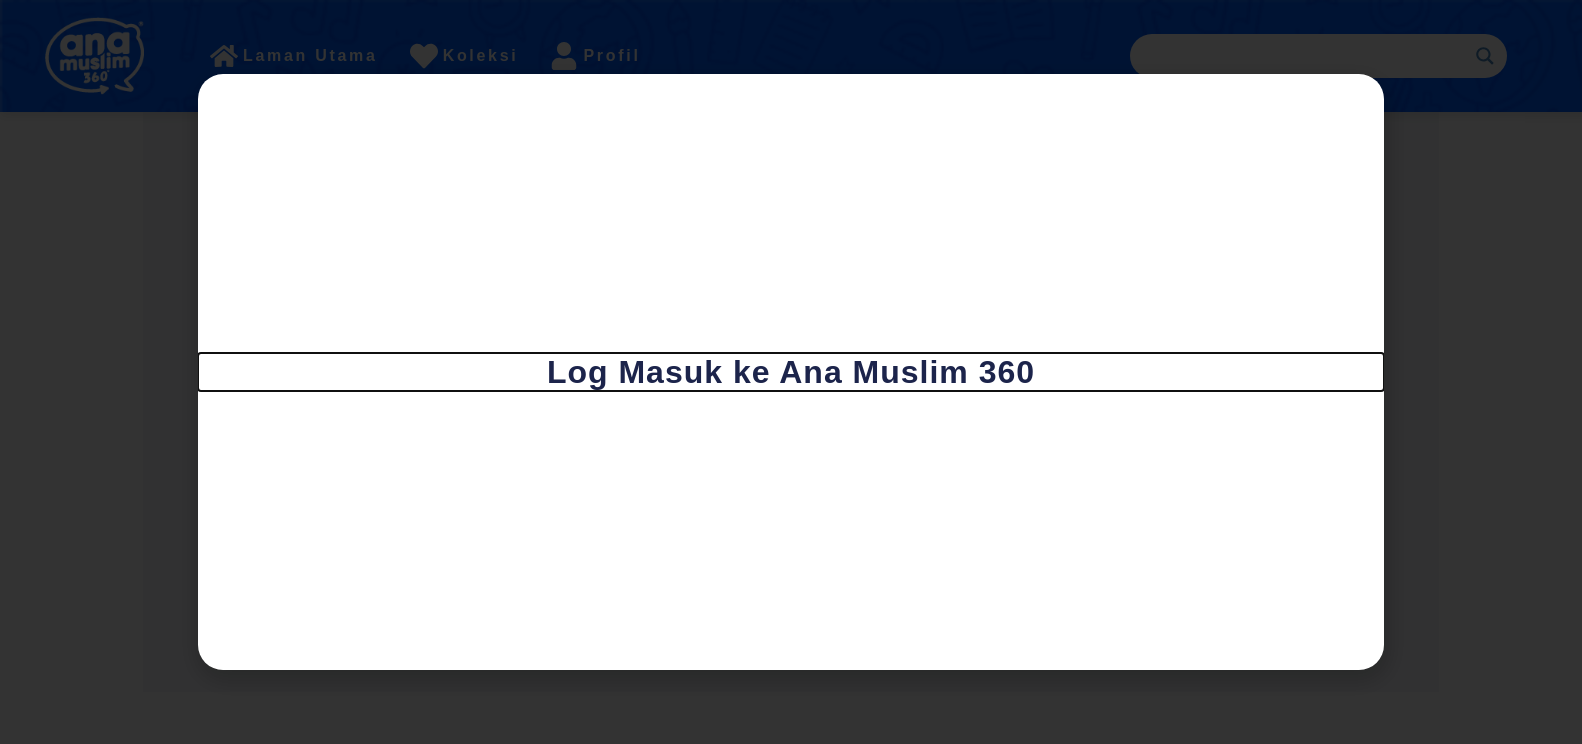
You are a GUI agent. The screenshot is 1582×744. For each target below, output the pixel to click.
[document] (791, 372)
